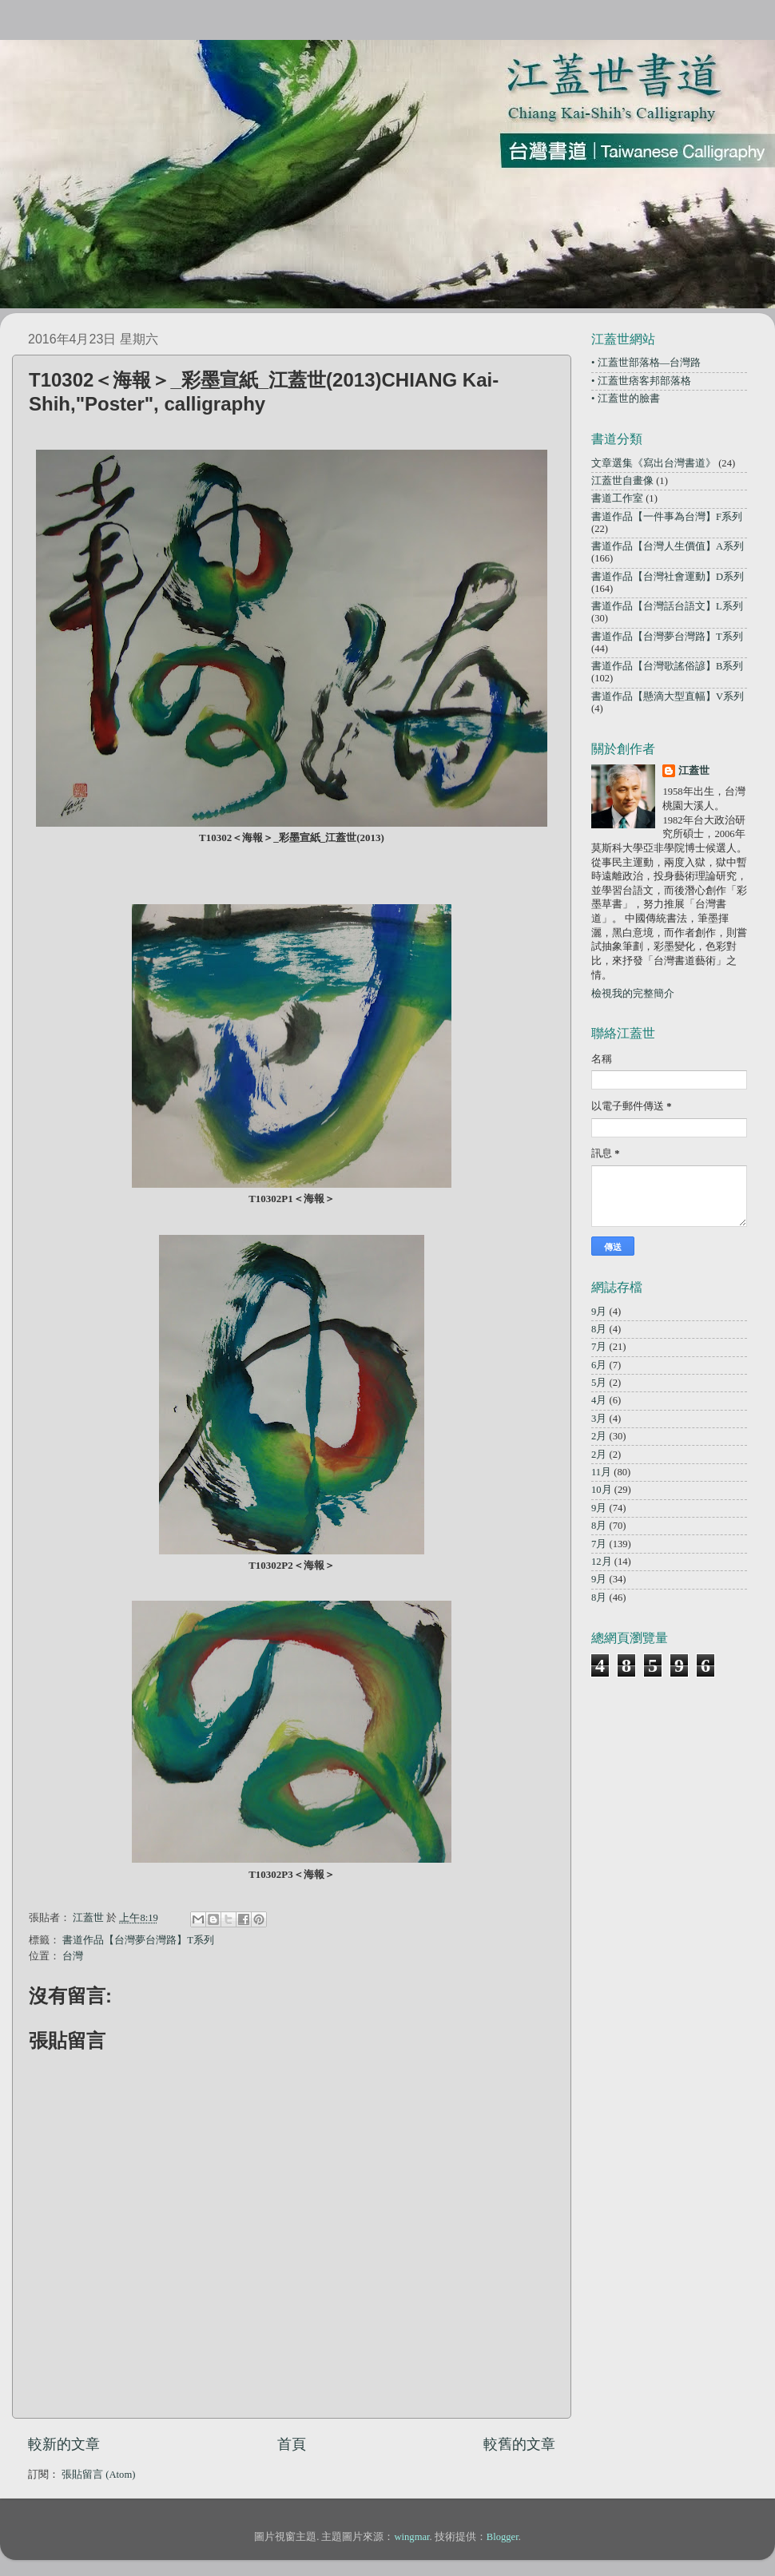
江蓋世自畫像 (622, 480)
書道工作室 (617, 498)
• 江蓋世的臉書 (625, 398)
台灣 (72, 1956)
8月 (598, 1329)
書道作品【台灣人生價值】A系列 (667, 546)
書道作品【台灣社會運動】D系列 (667, 576)
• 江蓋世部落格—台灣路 (646, 362)
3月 (598, 1418)
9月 (598, 1311)
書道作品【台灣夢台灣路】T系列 (138, 1940)
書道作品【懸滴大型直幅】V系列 (667, 696)
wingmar (411, 2536)
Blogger (503, 2536)
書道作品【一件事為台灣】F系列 (666, 516)
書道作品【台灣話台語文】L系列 (667, 606)
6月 (598, 1365)
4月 (598, 1400)
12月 (601, 1561)
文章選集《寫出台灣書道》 (653, 463)
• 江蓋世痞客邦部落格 (641, 381)
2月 (598, 1436)
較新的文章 (64, 2444)
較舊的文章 (519, 2444)
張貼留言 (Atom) (98, 2474)
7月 (598, 1346)
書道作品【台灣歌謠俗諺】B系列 (667, 666)
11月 (601, 1472)
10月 (601, 1489)
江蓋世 (693, 770)
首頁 (291, 2444)
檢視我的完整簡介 (632, 993)
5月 (598, 1382)
